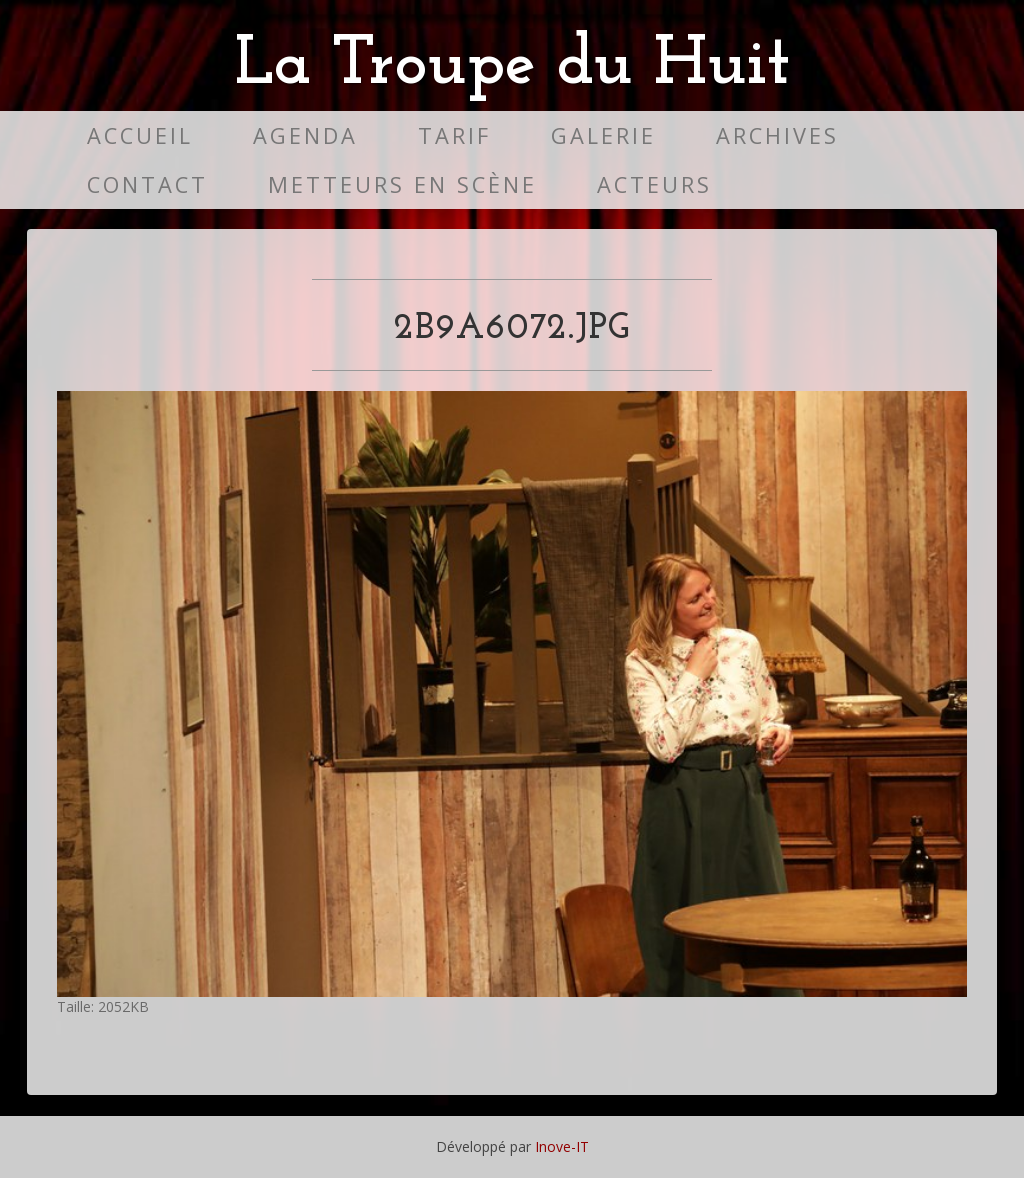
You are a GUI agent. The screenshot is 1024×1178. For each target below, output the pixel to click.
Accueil (140, 135)
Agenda (305, 135)
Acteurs (654, 184)
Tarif (454, 135)
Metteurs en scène (402, 184)
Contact (147, 184)
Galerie (603, 135)
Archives (777, 135)
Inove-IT (562, 1146)
